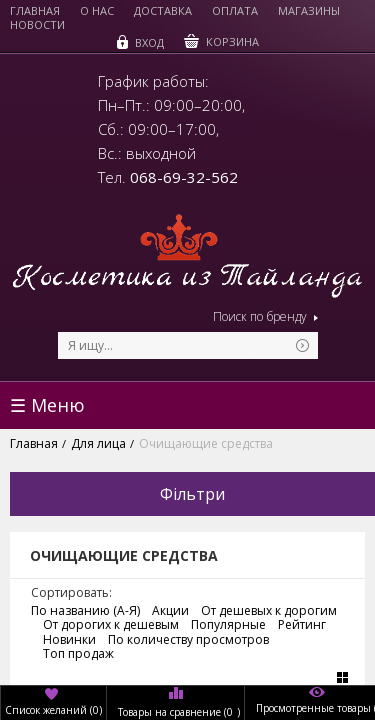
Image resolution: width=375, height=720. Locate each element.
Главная (35, 11)
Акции (170, 611)
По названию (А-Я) (85, 611)
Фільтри (192, 494)
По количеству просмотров (188, 640)
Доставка (163, 11)
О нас (97, 11)
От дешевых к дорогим (269, 611)
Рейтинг (302, 625)
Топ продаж (78, 654)
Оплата (235, 11)
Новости (37, 25)
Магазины (309, 11)
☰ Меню (47, 405)
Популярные (228, 625)
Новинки (69, 640)
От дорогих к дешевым (111, 625)
